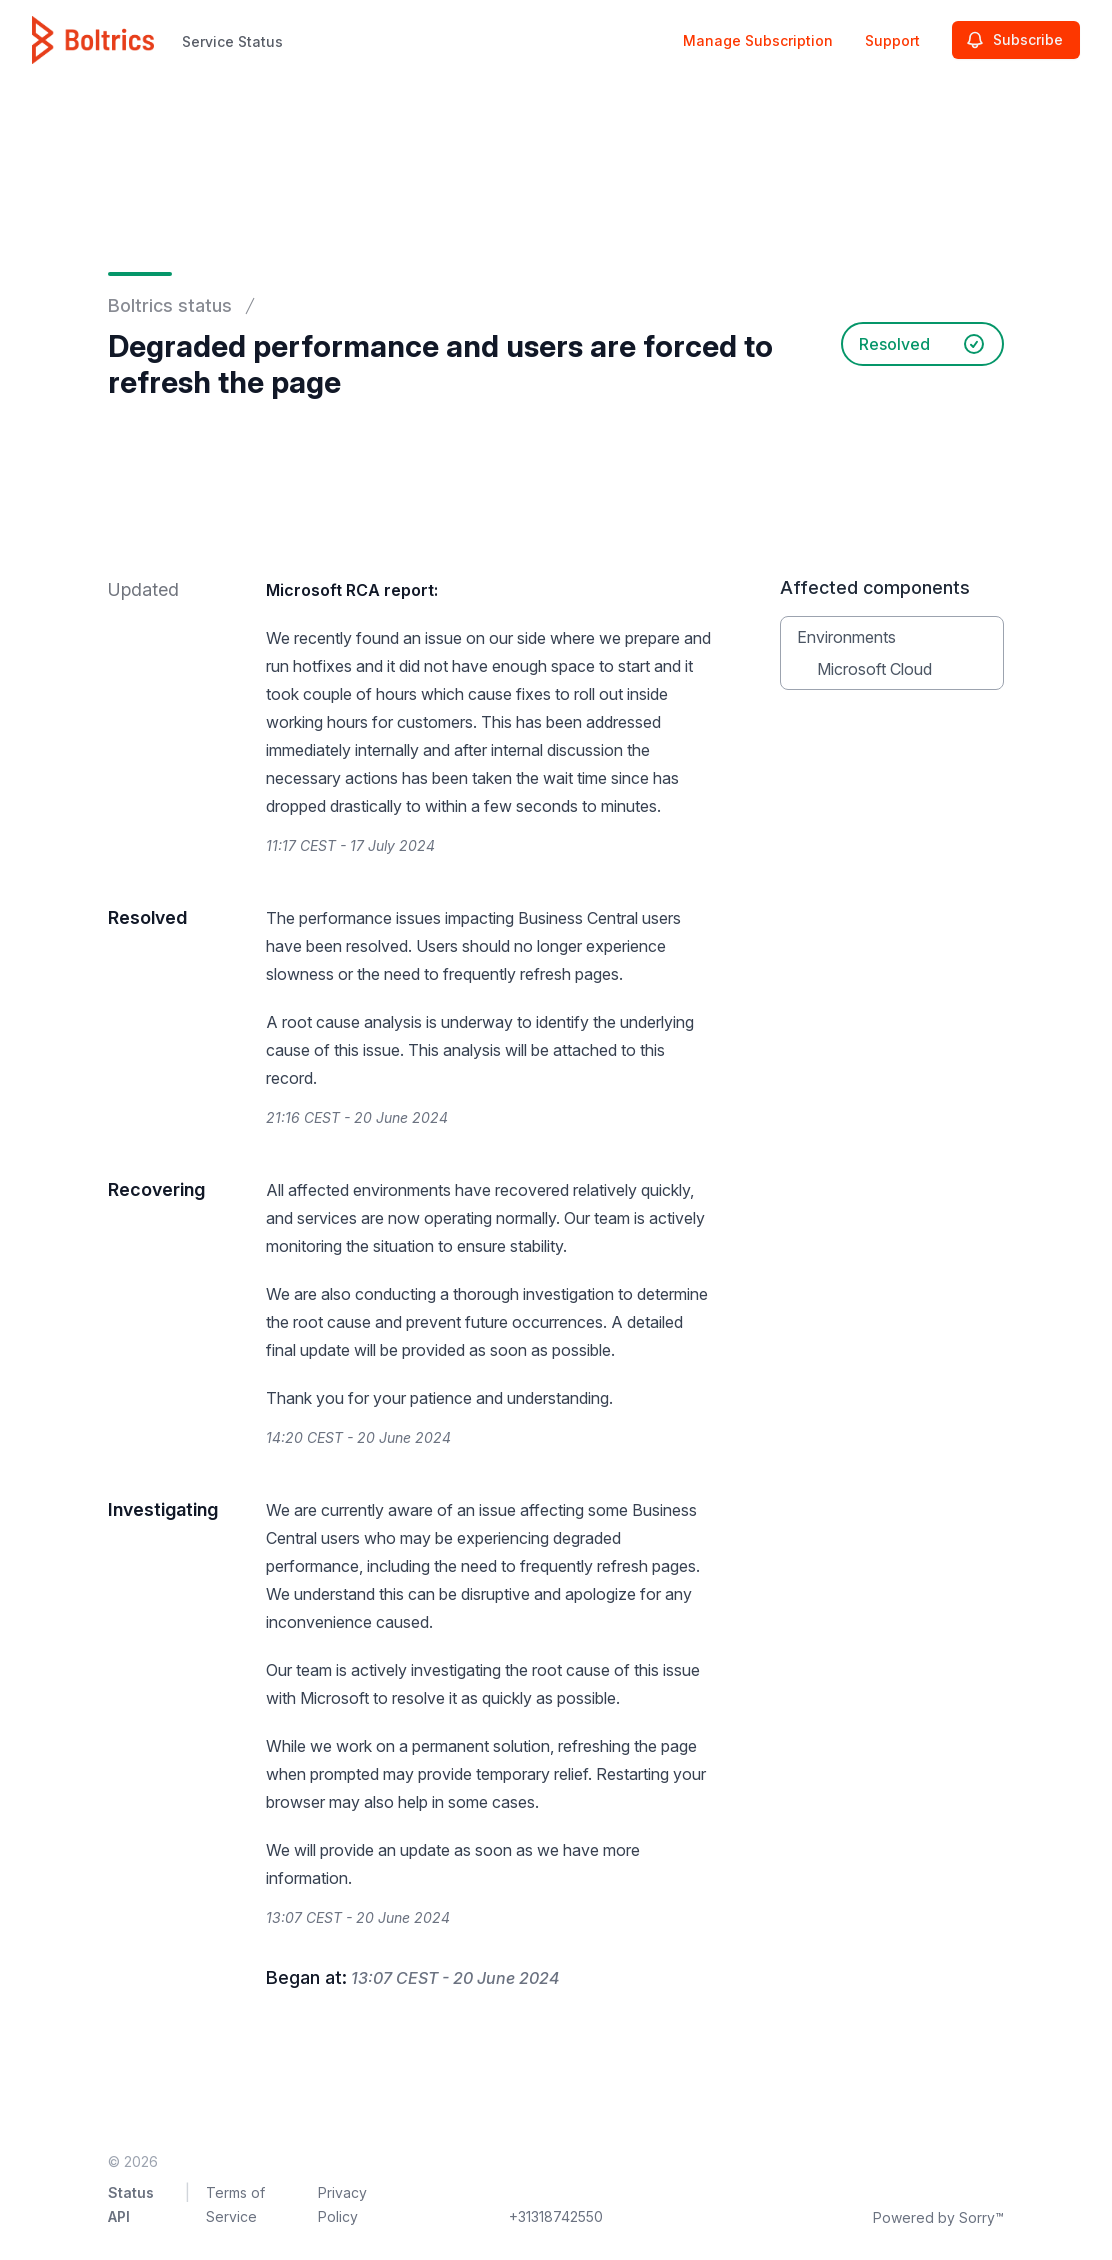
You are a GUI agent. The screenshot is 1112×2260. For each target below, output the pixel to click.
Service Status (232, 41)
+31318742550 (556, 2216)
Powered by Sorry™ (938, 2217)
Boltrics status (170, 305)
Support (892, 40)
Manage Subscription (758, 40)
